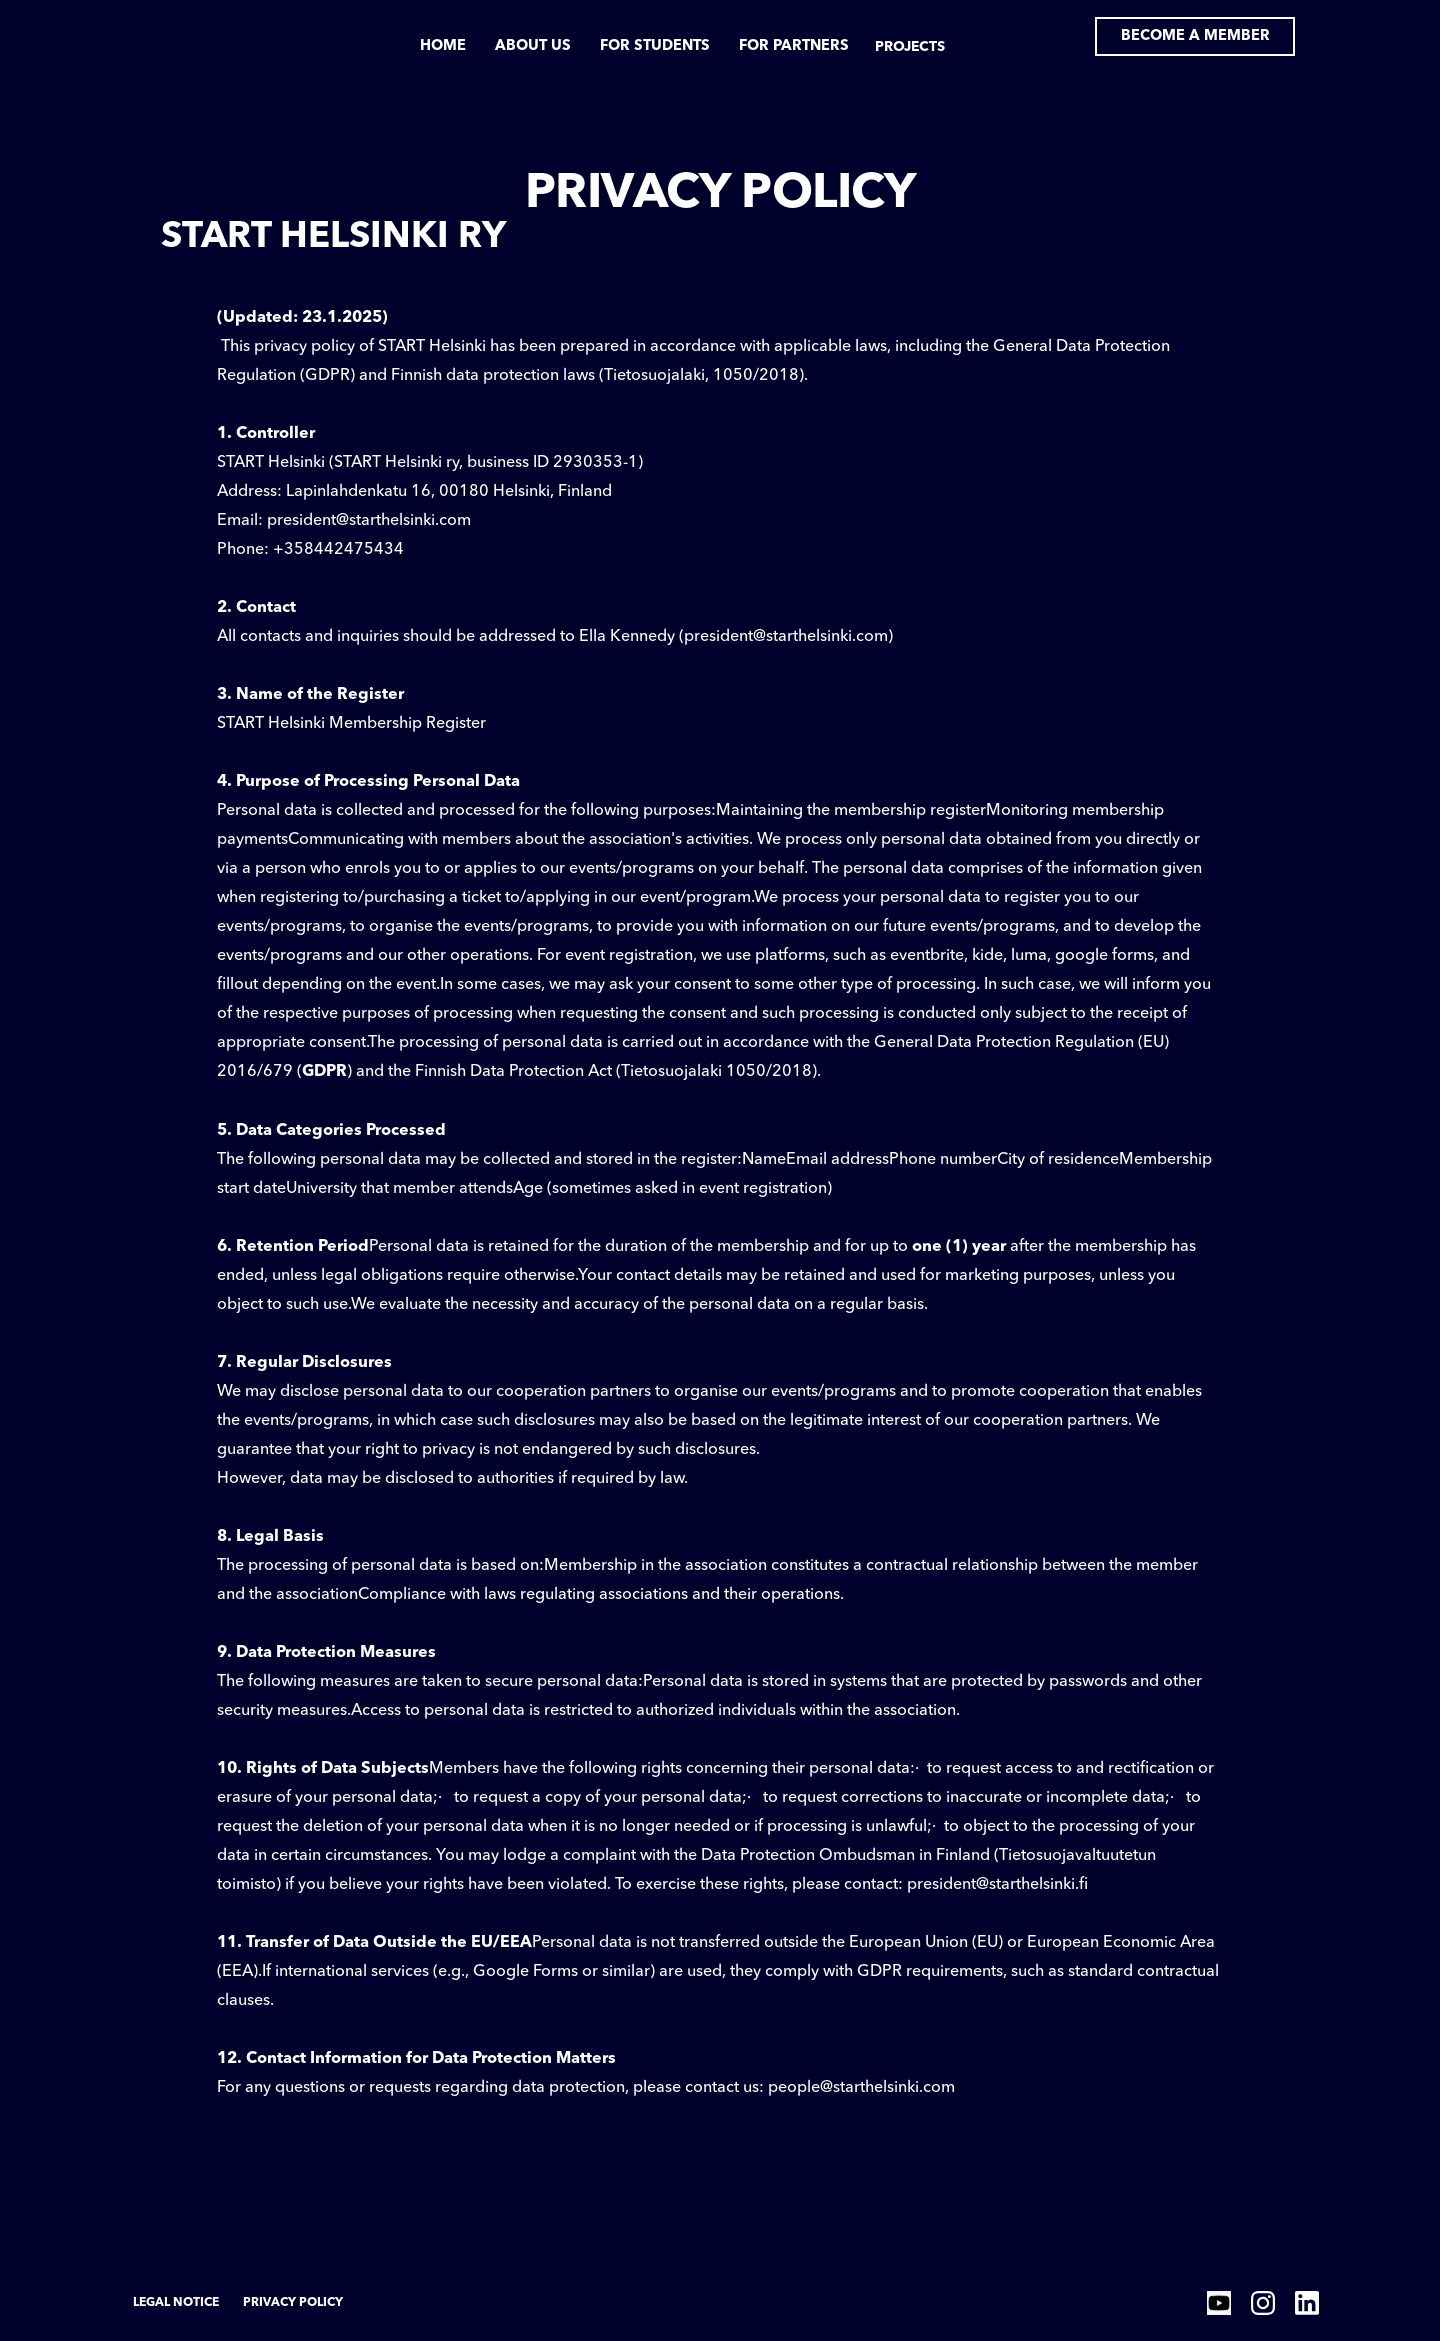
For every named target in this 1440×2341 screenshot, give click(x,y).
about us (533, 46)
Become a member (1195, 36)
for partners (794, 46)
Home (443, 46)
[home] (205, 36)
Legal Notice (176, 2303)
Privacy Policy (293, 2303)
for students (655, 46)
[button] (909, 51)
